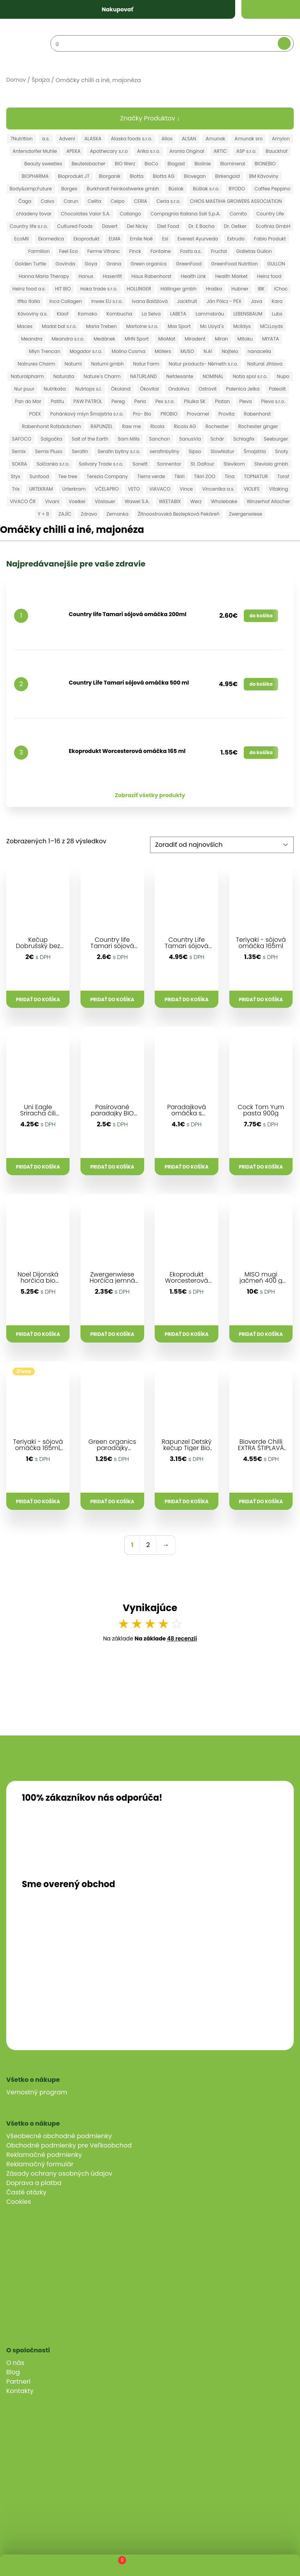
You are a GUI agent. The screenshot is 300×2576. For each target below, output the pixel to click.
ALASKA (93, 138)
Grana (114, 263)
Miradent (195, 338)
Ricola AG (185, 426)
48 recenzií (182, 1638)
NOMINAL (213, 376)
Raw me (131, 426)
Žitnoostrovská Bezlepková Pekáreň (179, 514)
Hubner (239, 288)
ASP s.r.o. (246, 151)
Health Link (193, 276)
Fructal (219, 251)
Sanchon (159, 439)
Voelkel (77, 501)
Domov (16, 80)
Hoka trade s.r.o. (98, 288)
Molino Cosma (128, 351)
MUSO (187, 351)
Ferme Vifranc (104, 251)
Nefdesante (179, 376)
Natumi (73, 363)
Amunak (215, 138)
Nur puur (24, 388)
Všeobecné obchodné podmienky (59, 2135)
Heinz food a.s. (29, 288)
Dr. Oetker (235, 226)
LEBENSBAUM (248, 313)
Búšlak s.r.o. (206, 188)
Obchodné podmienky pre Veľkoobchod (69, 2145)
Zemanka (117, 514)
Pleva (245, 401)
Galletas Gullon (254, 251)
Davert (110, 226)
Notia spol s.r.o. (250, 376)
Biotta (136, 176)
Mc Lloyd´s (212, 326)
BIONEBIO (265, 163)
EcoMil (21, 238)
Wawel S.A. (137, 501)
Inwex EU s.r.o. (107, 301)
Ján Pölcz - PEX (224, 301)
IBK (261, 288)
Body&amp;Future (31, 188)
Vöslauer (105, 501)
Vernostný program (36, 2092)
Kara (276, 301)
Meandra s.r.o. (68, 338)
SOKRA (19, 464)
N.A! (208, 351)
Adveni (67, 138)
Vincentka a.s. (218, 489)
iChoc (281, 288)
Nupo (283, 376)
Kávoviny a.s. (32, 313)
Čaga (25, 201)
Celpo (117, 201)
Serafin (80, 451)
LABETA (178, 313)
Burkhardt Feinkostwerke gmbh (123, 188)
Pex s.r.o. (165, 401)
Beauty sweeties (43, 163)
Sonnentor (169, 464)
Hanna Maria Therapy (44, 276)
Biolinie (203, 163)
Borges (69, 188)
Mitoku (245, 338)
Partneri (18, 2381)
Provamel (198, 414)
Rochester (217, 426)
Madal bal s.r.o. (59, 326)
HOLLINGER (139, 288)
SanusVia (190, 439)
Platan (222, 401)
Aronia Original (187, 151)
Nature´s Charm (102, 376)
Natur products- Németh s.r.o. (203, 363)
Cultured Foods (75, 226)
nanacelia (259, 351)
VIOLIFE (252, 489)
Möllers (163, 351)
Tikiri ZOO (205, 476)
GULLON (276, 263)
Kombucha (119, 313)
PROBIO (169, 414)
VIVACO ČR (23, 501)
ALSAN (189, 138)
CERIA (140, 201)
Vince (186, 489)
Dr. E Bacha (202, 226)
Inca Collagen (65, 301)
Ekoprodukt (86, 238)
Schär (217, 439)
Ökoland (120, 388)
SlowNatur (222, 451)
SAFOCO (21, 439)
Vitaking (278, 489)
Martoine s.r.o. (142, 326)
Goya (91, 263)
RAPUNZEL (102, 426)
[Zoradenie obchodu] (222, 845)
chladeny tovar (34, 213)
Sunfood (39, 476)
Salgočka (51, 439)
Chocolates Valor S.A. (86, 213)
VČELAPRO (106, 489)
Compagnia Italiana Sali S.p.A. (185, 213)
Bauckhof (277, 151)
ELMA (115, 238)
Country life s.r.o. (29, 226)
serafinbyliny (164, 451)
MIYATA (270, 338)
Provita (226, 414)
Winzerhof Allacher (268, 501)
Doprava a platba (33, 2182)
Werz (196, 501)
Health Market (231, 276)
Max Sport (179, 326)
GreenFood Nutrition (234, 263)
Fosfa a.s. (191, 251)
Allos (166, 138)
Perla (140, 401)
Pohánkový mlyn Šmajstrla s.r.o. (86, 414)
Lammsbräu (210, 313)
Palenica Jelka (243, 388)
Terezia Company (107, 476)
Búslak (176, 188)
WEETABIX (170, 501)
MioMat (166, 338)
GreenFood (189, 263)
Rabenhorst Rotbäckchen (51, 426)
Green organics (148, 263)
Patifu (57, 401)
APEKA (73, 151)
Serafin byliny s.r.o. (119, 451)
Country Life (270, 213)
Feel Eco (68, 251)
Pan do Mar (28, 401)
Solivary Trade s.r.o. (101, 464)
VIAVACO (159, 489)
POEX (35, 414)
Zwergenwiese (245, 514)
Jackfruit (187, 301)
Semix (19, 451)
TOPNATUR (256, 476)
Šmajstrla (255, 451)
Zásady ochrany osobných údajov (59, 2173)
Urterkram (74, 489)
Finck (135, 251)
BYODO (237, 188)
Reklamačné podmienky (44, 2154)
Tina (229, 476)
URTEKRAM (41, 489)
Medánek (104, 338)
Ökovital (149, 388)
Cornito (238, 213)
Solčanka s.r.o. (52, 464)
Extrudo (236, 238)
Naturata (63, 376)
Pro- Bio (142, 414)
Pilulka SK (194, 401)
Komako (87, 313)
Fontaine (160, 251)
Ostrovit (207, 388)
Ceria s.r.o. (168, 201)
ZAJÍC (65, 514)
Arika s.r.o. (148, 151)
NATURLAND (143, 376)
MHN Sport (137, 338)
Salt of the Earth (89, 439)
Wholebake (224, 501)
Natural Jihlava (264, 363)
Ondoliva (178, 388)
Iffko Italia (29, 301)
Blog (13, 2372)
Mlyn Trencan (44, 351)
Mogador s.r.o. (86, 351)
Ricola (157, 426)
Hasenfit (112, 276)
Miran (221, 338)
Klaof (62, 313)
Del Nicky (137, 226)
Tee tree (67, 476)
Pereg (118, 401)
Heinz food (269, 276)
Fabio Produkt (270, 238)
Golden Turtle (30, 263)
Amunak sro (248, 138)
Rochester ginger (258, 426)
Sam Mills (128, 439)
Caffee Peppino (272, 188)
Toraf (283, 476)
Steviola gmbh (271, 464)
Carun (71, 201)
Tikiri (180, 476)
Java (256, 301)
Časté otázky (26, 2192)
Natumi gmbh (107, 363)
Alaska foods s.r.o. (131, 138)
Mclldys (242, 326)
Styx (15, 476)
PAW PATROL (87, 401)
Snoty (281, 451)
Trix (16, 489)
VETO (134, 489)
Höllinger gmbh (178, 288)
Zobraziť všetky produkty (150, 795)
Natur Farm (146, 363)
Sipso (195, 451)
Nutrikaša (55, 388)
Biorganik (110, 176)
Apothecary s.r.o (109, 151)
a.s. (46, 138)
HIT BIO (63, 288)
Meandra (31, 338)
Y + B (43, 514)
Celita (94, 201)
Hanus (86, 276)
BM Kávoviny (264, 176)
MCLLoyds (271, 326)
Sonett (140, 464)
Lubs (277, 313)
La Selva (151, 313)
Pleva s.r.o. (273, 401)
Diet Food (168, 226)
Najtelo (230, 351)
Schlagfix (243, 439)
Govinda (65, 263)
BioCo (151, 163)
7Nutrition (21, 138)
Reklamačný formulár (39, 2164)
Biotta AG (163, 176)
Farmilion (39, 251)
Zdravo (89, 514)
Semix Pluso (48, 451)
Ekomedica (51, 238)
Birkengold (227, 176)
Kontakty (20, 2390)
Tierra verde (151, 476)
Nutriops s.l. (88, 388)
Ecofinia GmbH (273, 226)
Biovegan (195, 176)
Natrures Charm (36, 363)
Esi (165, 238)
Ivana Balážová (150, 301)
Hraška (214, 288)
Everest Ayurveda (197, 238)
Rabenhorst (257, 414)
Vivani (52, 501)
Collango (130, 213)
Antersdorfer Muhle (34, 151)
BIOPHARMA (34, 176)
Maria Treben (101, 326)
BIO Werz (125, 163)
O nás (15, 2362)
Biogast (176, 163)
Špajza (41, 80)
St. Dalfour (202, 464)
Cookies (18, 2201)
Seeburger (276, 439)
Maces (24, 326)
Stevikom (234, 464)
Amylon (281, 138)
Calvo (47, 201)
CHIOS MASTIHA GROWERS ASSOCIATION (236, 201)
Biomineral (232, 163)
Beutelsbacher (88, 163)
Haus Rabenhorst (151, 276)
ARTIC (220, 151)
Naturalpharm (27, 376)
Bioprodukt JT (73, 176)
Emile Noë (141, 238)
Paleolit (277, 388)
